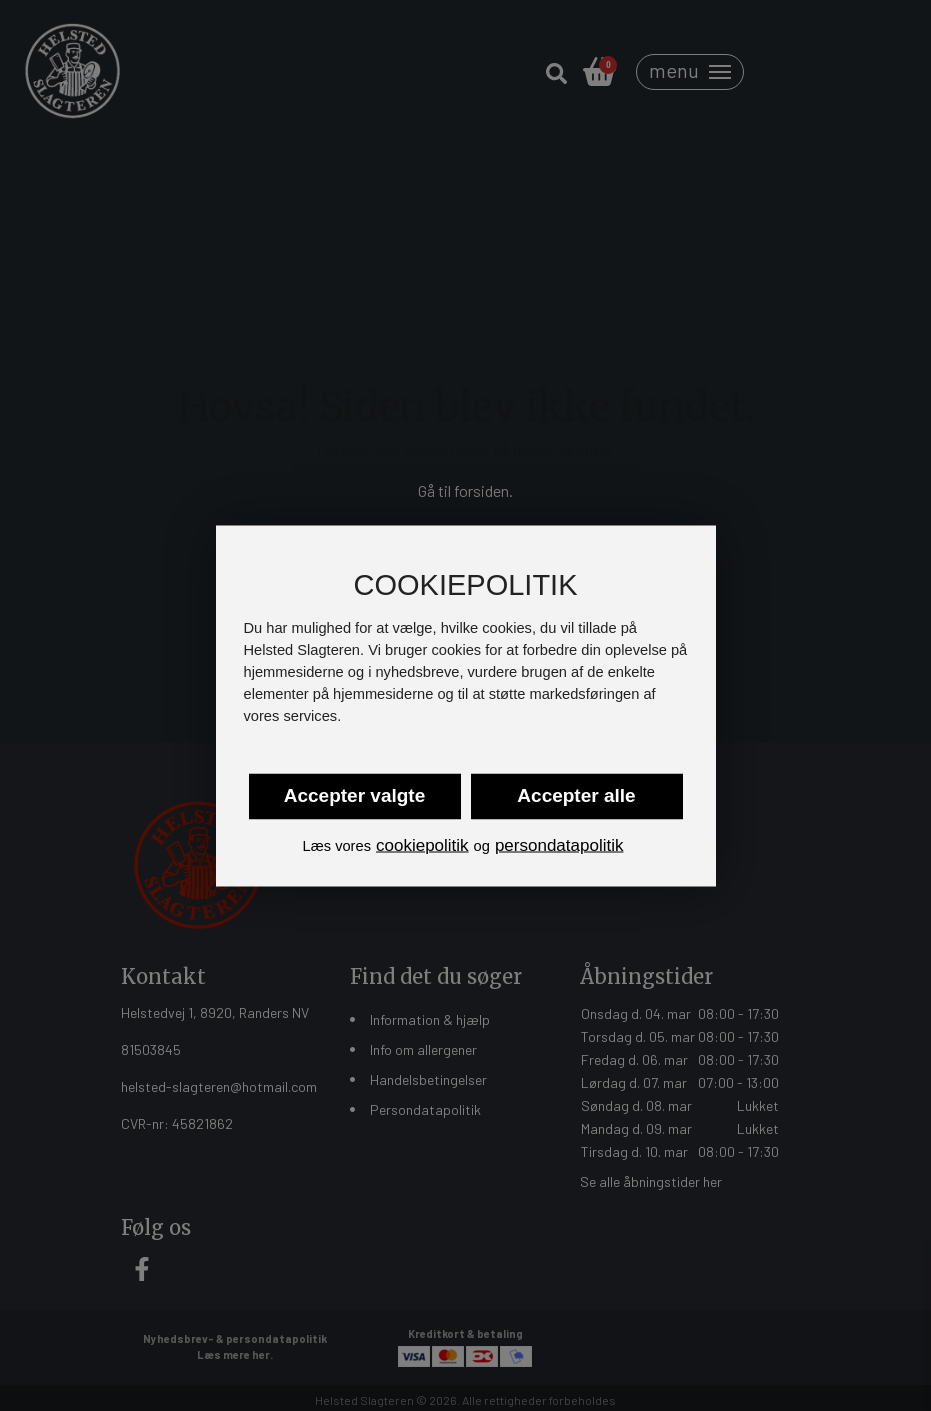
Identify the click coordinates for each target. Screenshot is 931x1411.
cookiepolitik (422, 845)
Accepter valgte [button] (355, 795)
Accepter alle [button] (576, 795)
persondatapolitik (559, 845)
